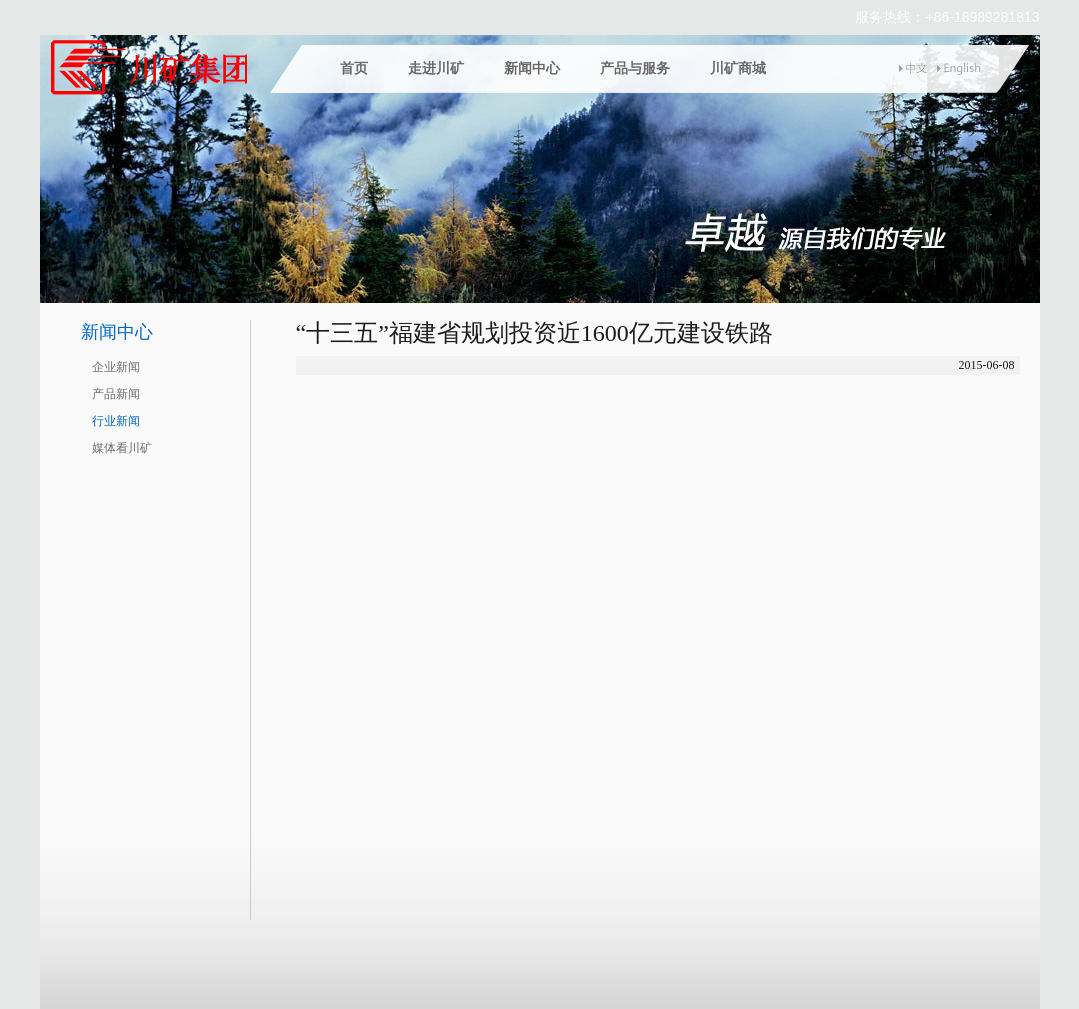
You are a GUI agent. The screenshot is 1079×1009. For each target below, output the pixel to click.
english (959, 68)
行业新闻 (116, 421)
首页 (354, 68)
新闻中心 (532, 68)
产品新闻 (116, 394)
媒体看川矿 (122, 448)
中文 (918, 68)
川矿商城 (738, 68)
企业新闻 (116, 367)
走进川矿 (436, 68)
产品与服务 (635, 68)
